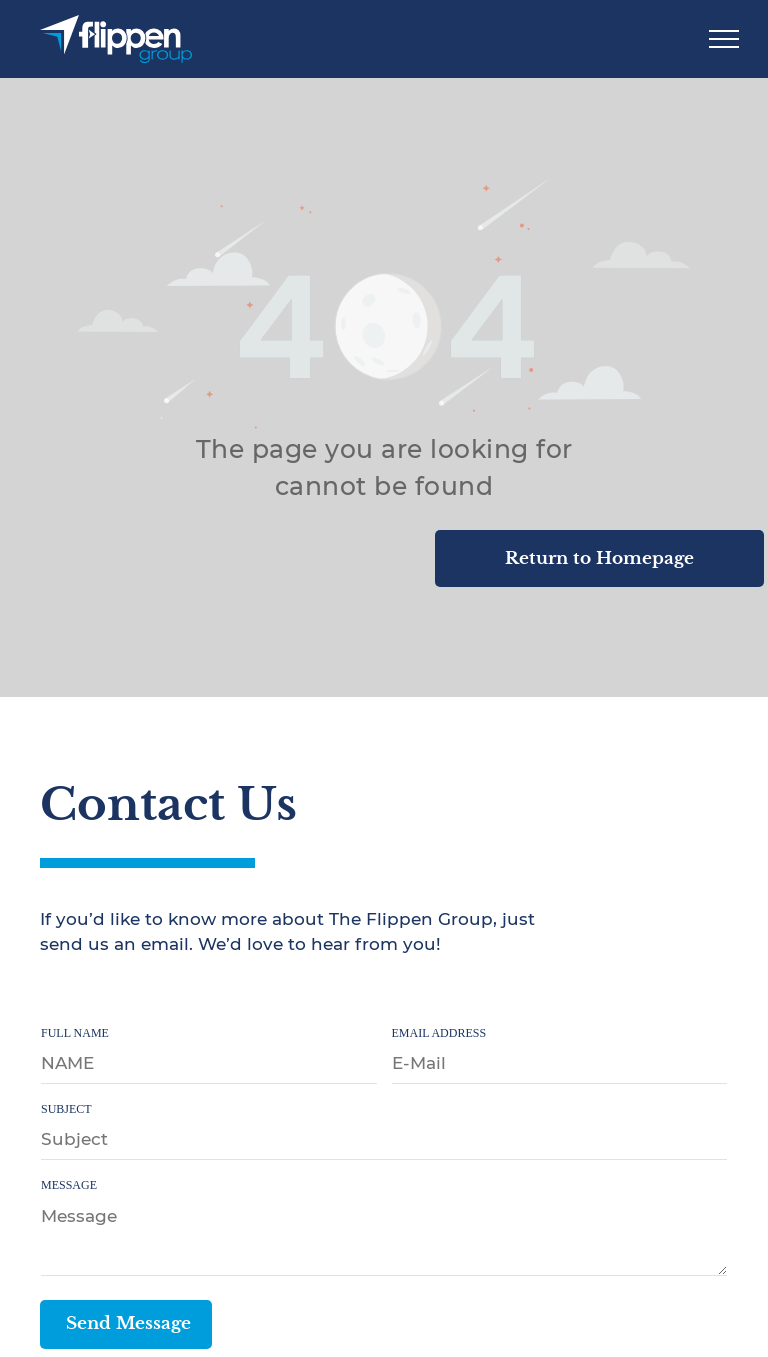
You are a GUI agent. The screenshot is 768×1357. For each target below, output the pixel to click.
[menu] (724, 39)
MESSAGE (69, 1185)
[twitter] (96, 994)
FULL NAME (75, 1033)
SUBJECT (66, 1109)
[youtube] (139, 994)
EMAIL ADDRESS (439, 1033)
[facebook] (53, 994)
